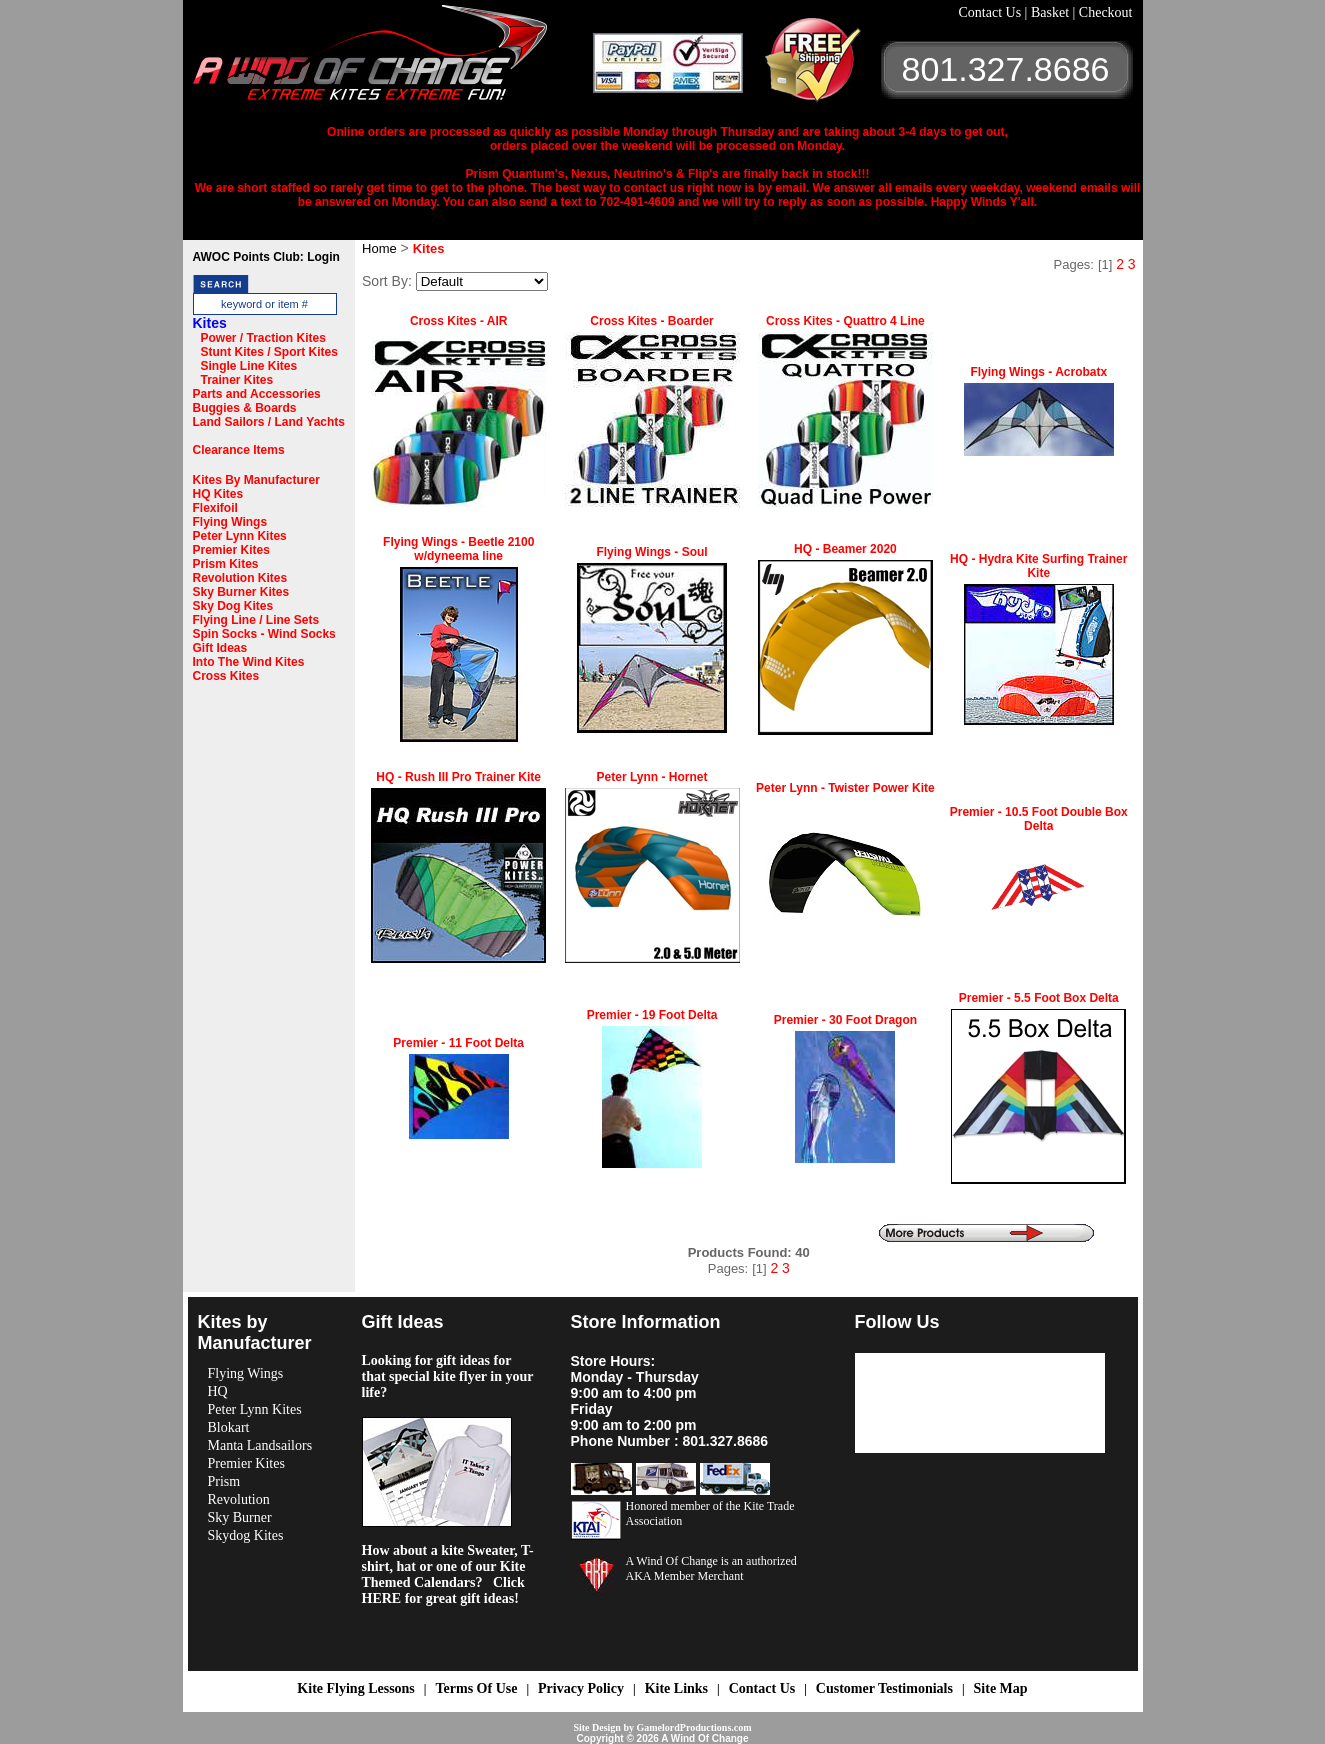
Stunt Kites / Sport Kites (269, 352)
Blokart (229, 1427)
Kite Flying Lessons (355, 1688)
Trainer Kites (237, 380)
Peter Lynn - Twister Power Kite (845, 788)
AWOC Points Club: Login (266, 257)
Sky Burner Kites (241, 592)
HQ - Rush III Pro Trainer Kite (458, 777)
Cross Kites (226, 676)
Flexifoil (215, 508)
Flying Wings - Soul (651, 552)
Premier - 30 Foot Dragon (845, 1020)
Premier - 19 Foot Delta (652, 1015)
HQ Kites (218, 494)
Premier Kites (231, 550)
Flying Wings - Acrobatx (1038, 372)
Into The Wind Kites (249, 662)
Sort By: (387, 281)
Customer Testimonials (884, 1688)
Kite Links (676, 1688)
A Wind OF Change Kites (393, 60)
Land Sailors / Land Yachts (269, 422)
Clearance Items (239, 450)
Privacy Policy (581, 1688)
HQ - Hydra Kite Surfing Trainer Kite (1038, 566)
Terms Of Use (476, 1688)
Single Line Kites (249, 366)
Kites (210, 323)
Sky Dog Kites (233, 606)
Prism (224, 1481)
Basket (1052, 12)
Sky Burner (240, 1517)
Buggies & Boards (245, 408)
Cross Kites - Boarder (651, 321)
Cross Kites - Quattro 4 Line (845, 321)
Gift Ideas (220, 648)
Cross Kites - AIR (459, 321)
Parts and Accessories (257, 394)
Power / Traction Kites (263, 338)
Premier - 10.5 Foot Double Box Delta (1039, 819)
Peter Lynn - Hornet (652, 777)
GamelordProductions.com (693, 1727)
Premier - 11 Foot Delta (458, 1043)
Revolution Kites (240, 578)
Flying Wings (230, 522)
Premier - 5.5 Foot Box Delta (1039, 998)
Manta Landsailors (260, 1445)
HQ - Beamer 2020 (845, 549)
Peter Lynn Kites (240, 536)
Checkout (1106, 12)
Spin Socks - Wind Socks (264, 634)
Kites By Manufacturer (256, 480)
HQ (218, 1391)
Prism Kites (226, 564)
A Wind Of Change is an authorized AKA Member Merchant (711, 1568)
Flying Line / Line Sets (256, 620)
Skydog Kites (246, 1535)
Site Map (1001, 1688)
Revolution (239, 1499)
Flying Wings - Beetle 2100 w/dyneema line (458, 549)
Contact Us (992, 12)
